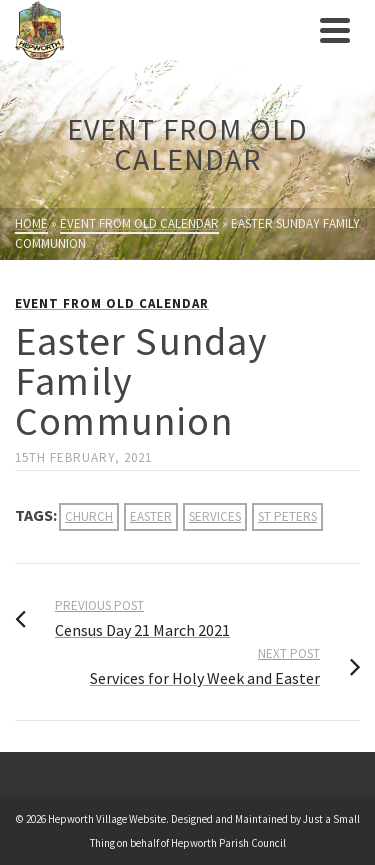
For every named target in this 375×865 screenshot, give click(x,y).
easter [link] (151, 516)
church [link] (89, 516)
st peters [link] (287, 516)
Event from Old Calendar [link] (112, 303)
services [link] (215, 516)
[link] (162, 30)
